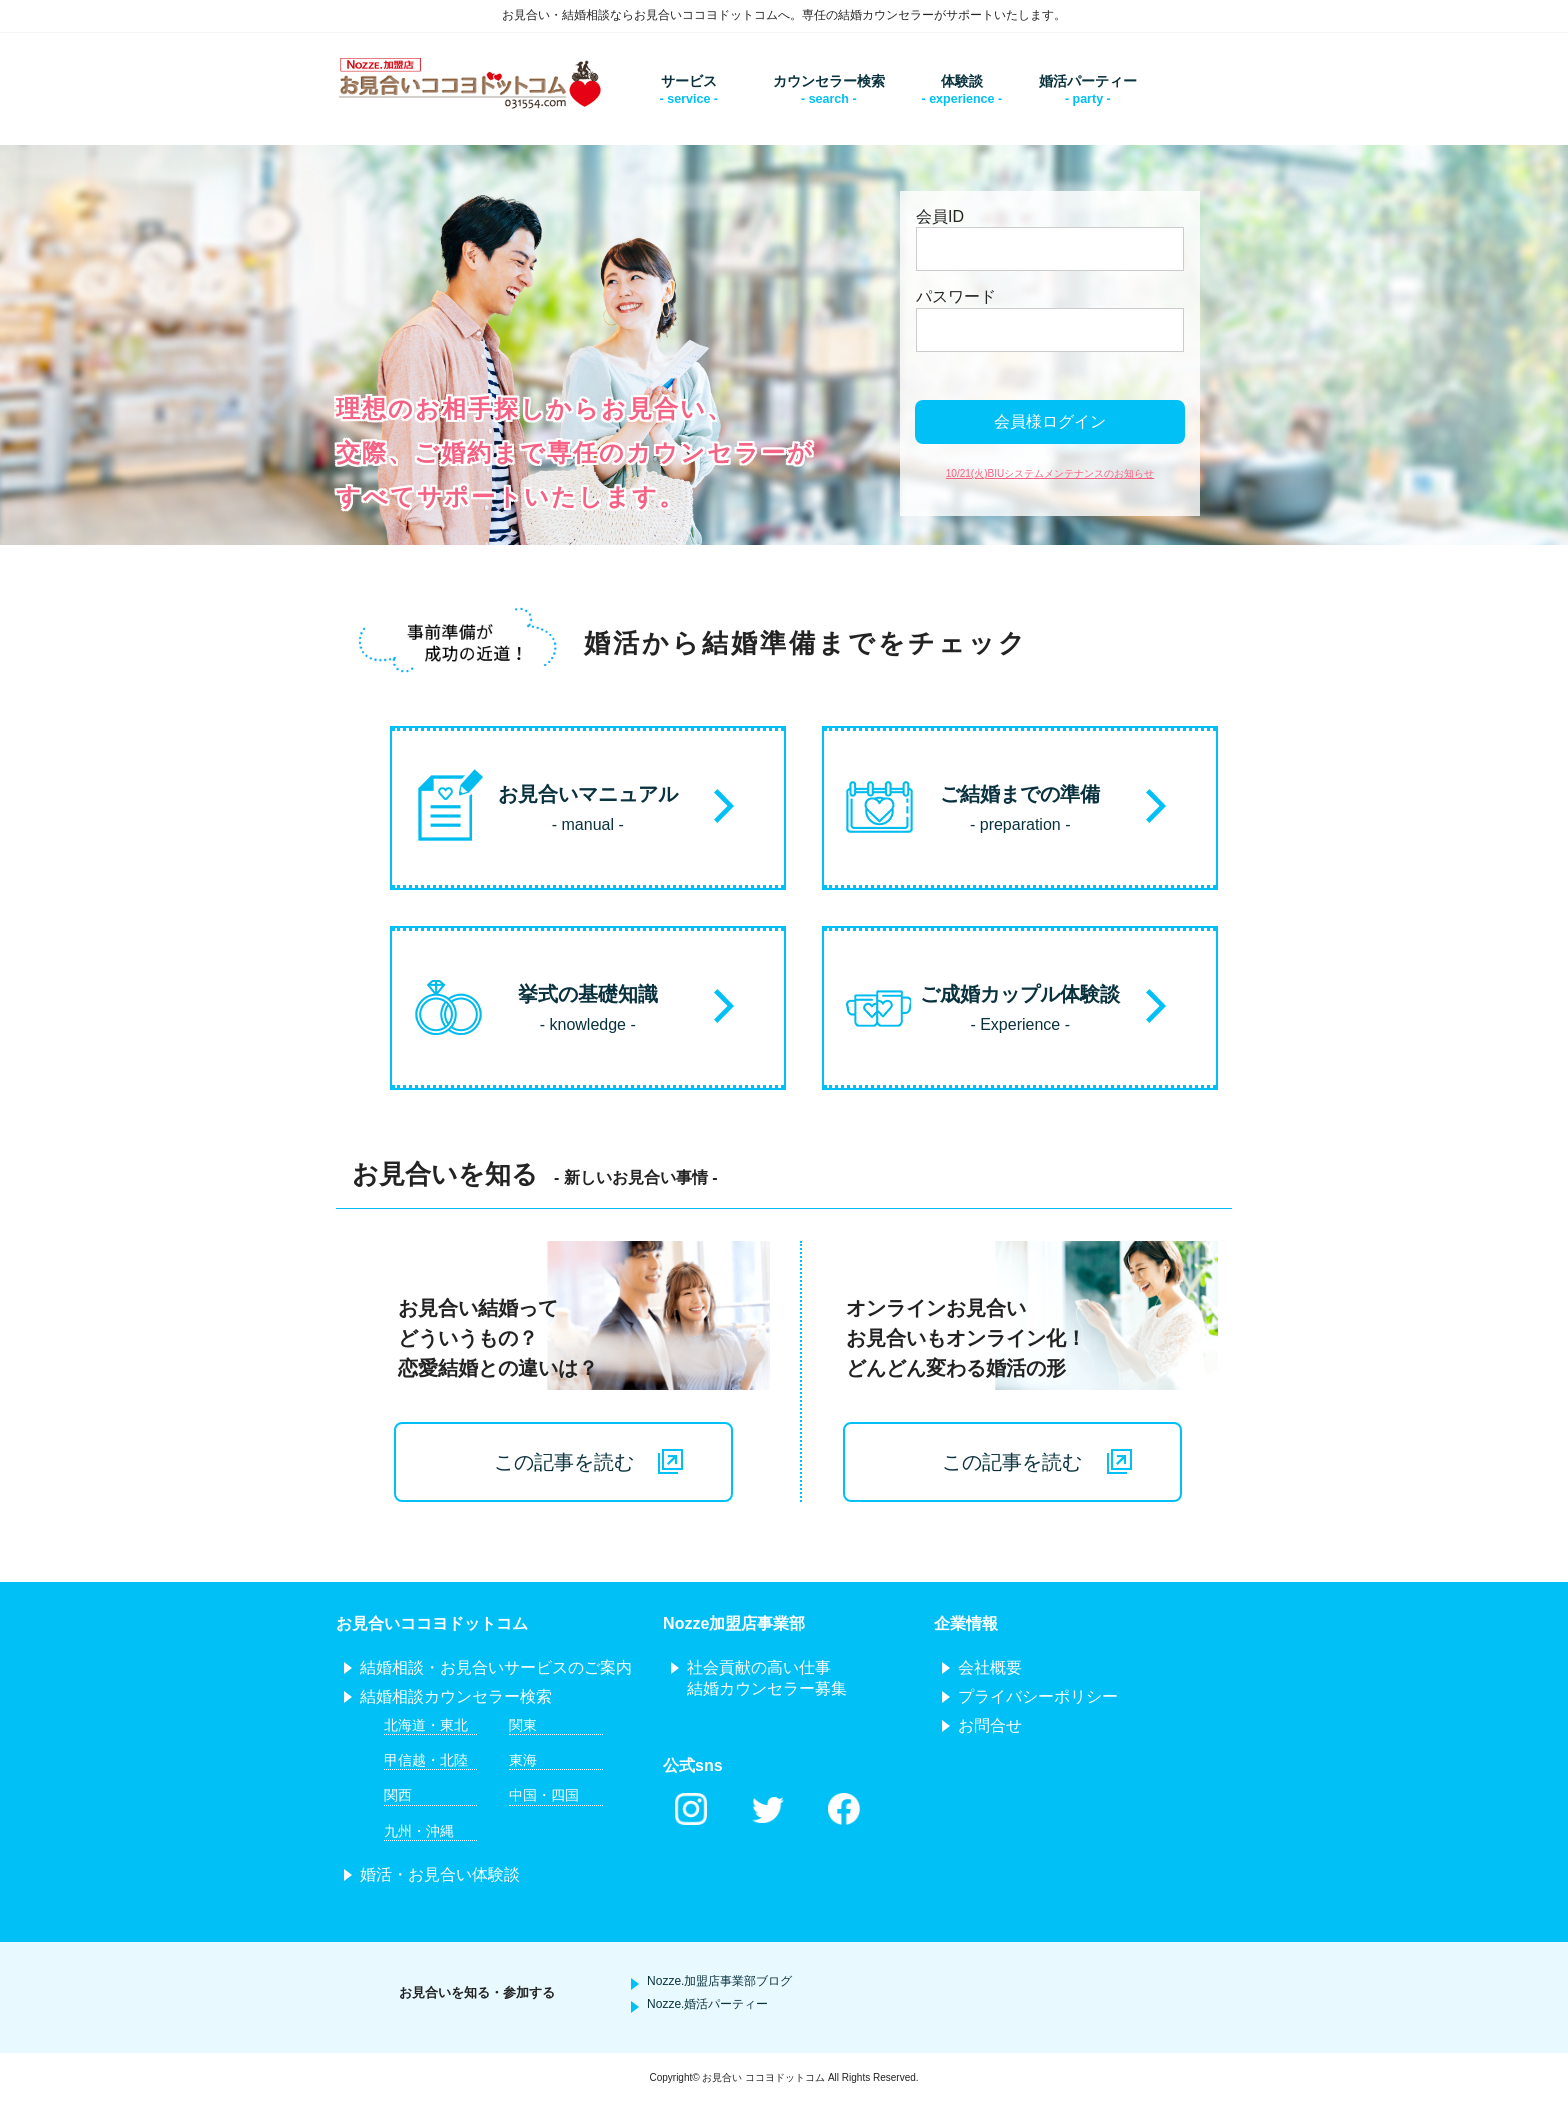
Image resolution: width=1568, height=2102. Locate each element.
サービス (689, 81)
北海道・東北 (426, 1725)
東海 (523, 1760)
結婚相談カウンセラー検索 (456, 1696)
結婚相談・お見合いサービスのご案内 (496, 1667)
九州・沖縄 (419, 1831)
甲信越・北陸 (426, 1760)
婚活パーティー (1088, 81)
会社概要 (990, 1667)
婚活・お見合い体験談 (440, 1874)
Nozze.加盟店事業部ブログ (719, 1981)
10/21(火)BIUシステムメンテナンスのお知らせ (1050, 473)
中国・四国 (544, 1795)
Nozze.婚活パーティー (707, 2004)
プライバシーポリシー (1038, 1696)
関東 (523, 1725)
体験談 (962, 81)
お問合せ (990, 1725)
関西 (398, 1795)
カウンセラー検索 (829, 81)
